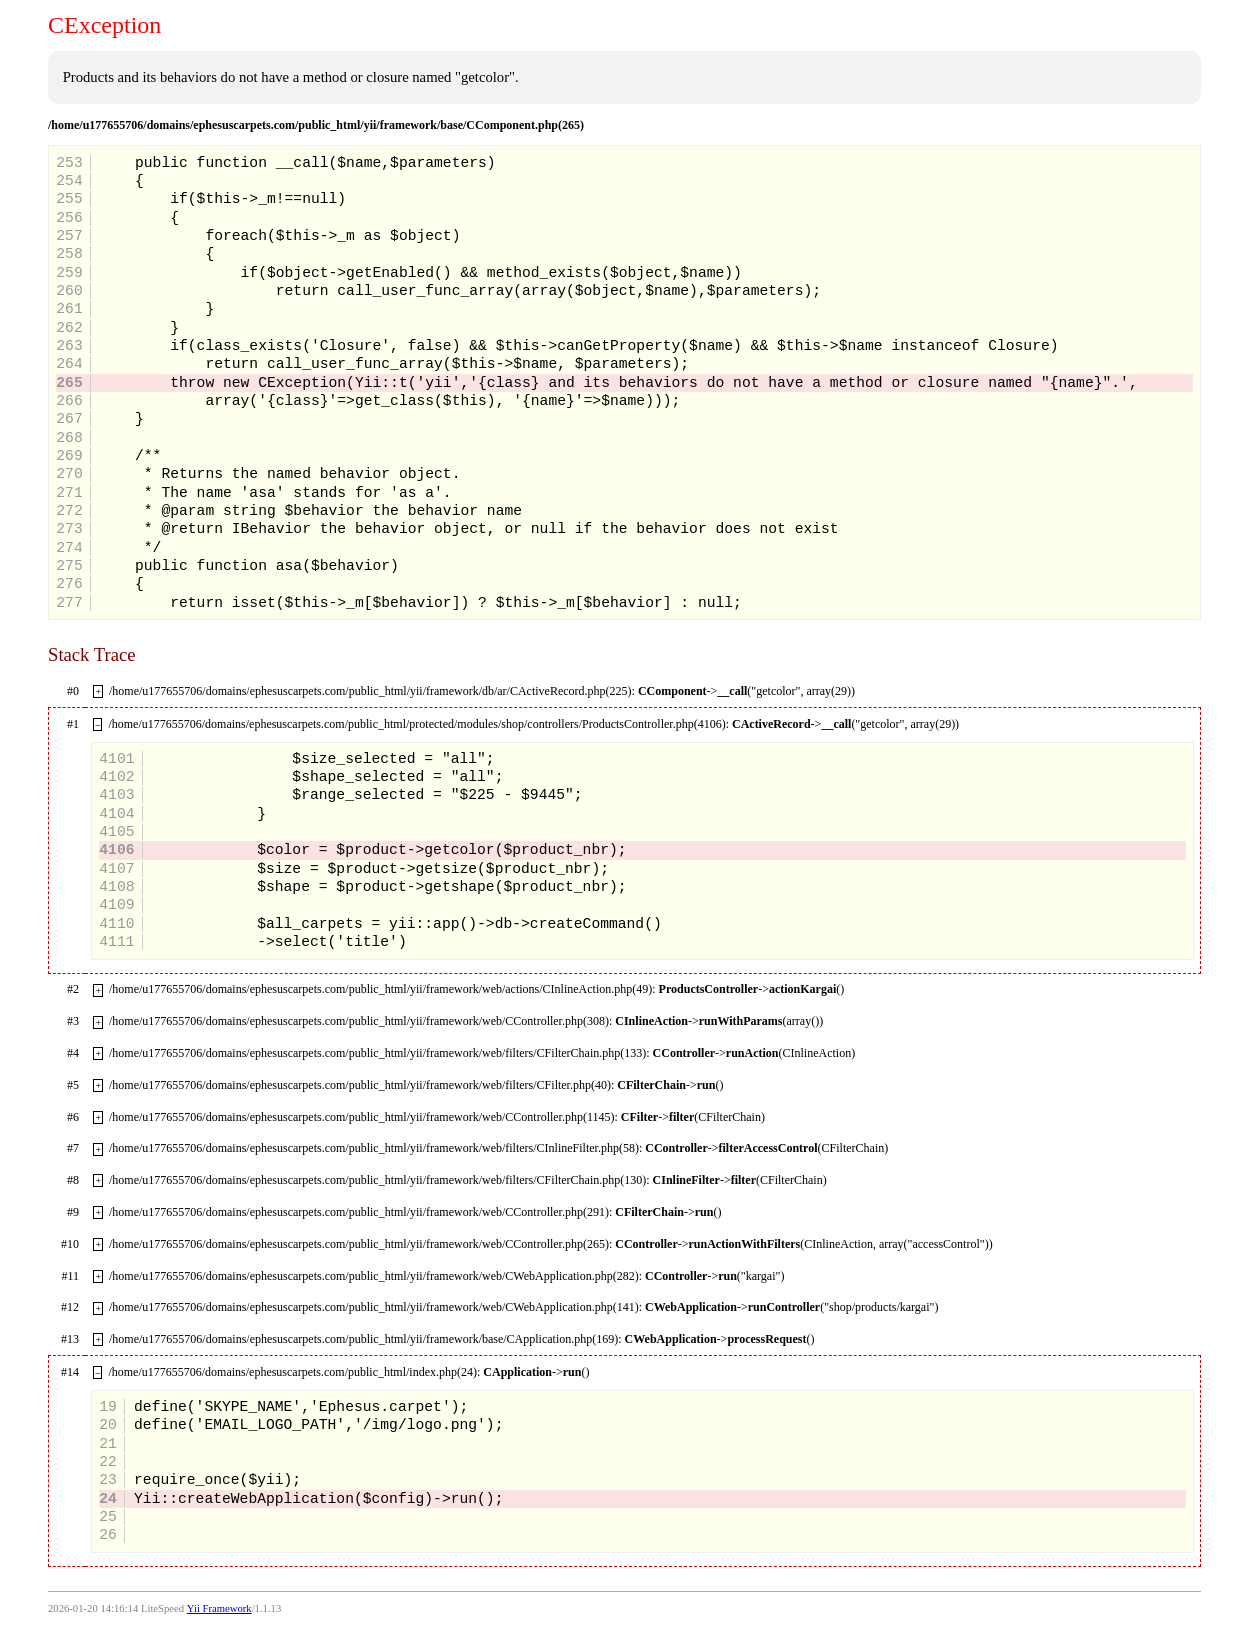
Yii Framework (219, 1608)
